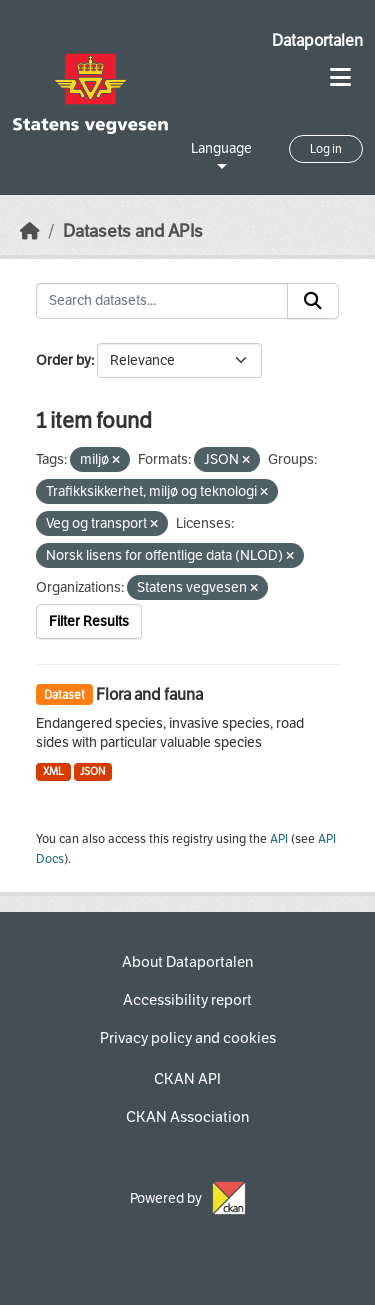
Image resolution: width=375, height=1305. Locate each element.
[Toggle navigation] (340, 77)
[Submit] (313, 301)
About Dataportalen (187, 962)
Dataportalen (317, 40)
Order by (63, 360)
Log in (326, 149)
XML (53, 771)
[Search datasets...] (162, 301)
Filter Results (89, 621)
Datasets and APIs (133, 231)
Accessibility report (187, 1000)
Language (221, 148)
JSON (92, 771)
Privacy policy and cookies (188, 1038)
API (279, 839)
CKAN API (187, 1079)
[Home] (30, 231)
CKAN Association (187, 1117)
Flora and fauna (149, 694)
